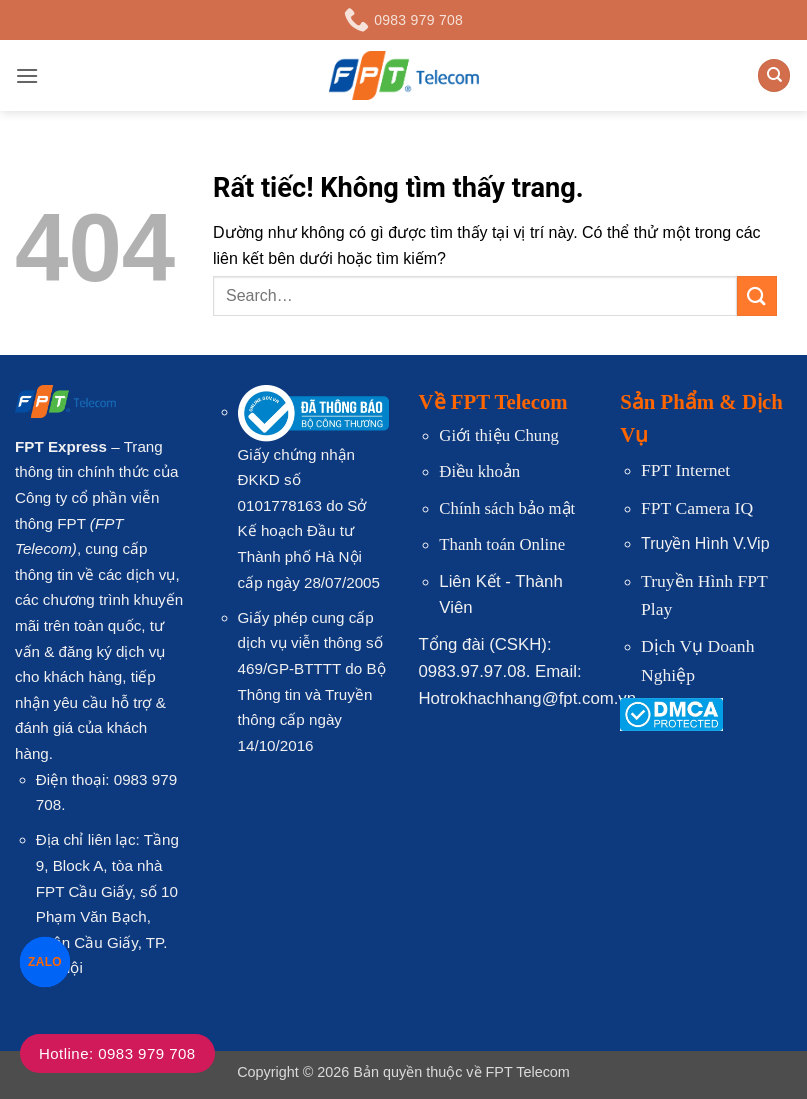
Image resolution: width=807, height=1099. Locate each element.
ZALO (44, 961)
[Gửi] (757, 295)
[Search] (774, 75)
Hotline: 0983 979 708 (117, 1053)
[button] (27, 75)
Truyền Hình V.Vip (705, 543)
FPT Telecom (528, 1072)
